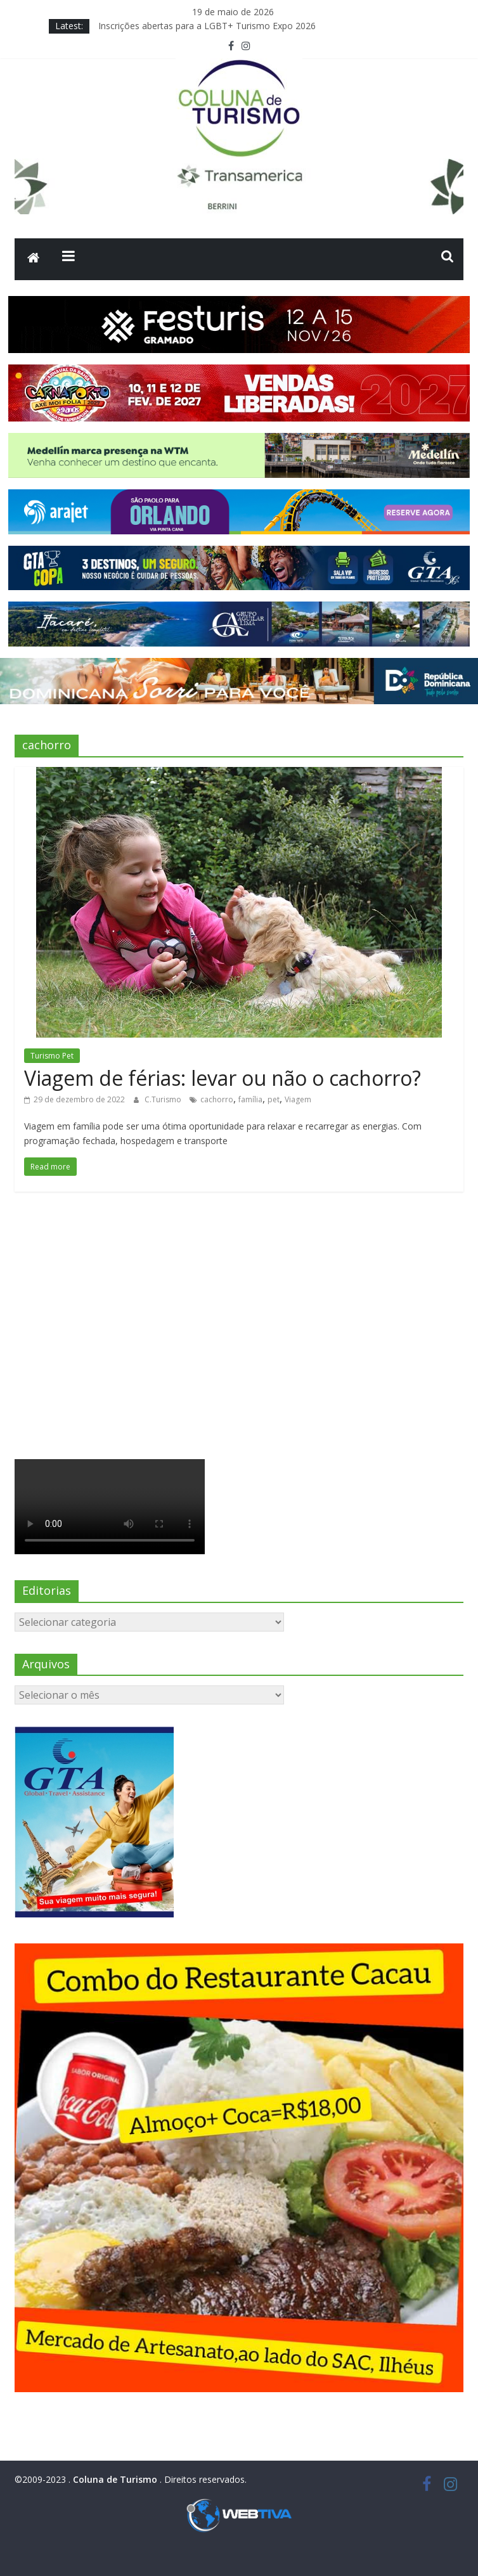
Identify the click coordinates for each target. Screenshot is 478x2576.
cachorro (216, 1099)
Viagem (298, 1099)
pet (274, 1099)
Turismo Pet (52, 1055)
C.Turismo (164, 1099)
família (250, 1099)
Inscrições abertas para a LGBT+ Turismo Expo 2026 (207, 26)
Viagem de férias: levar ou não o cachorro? (222, 1078)
